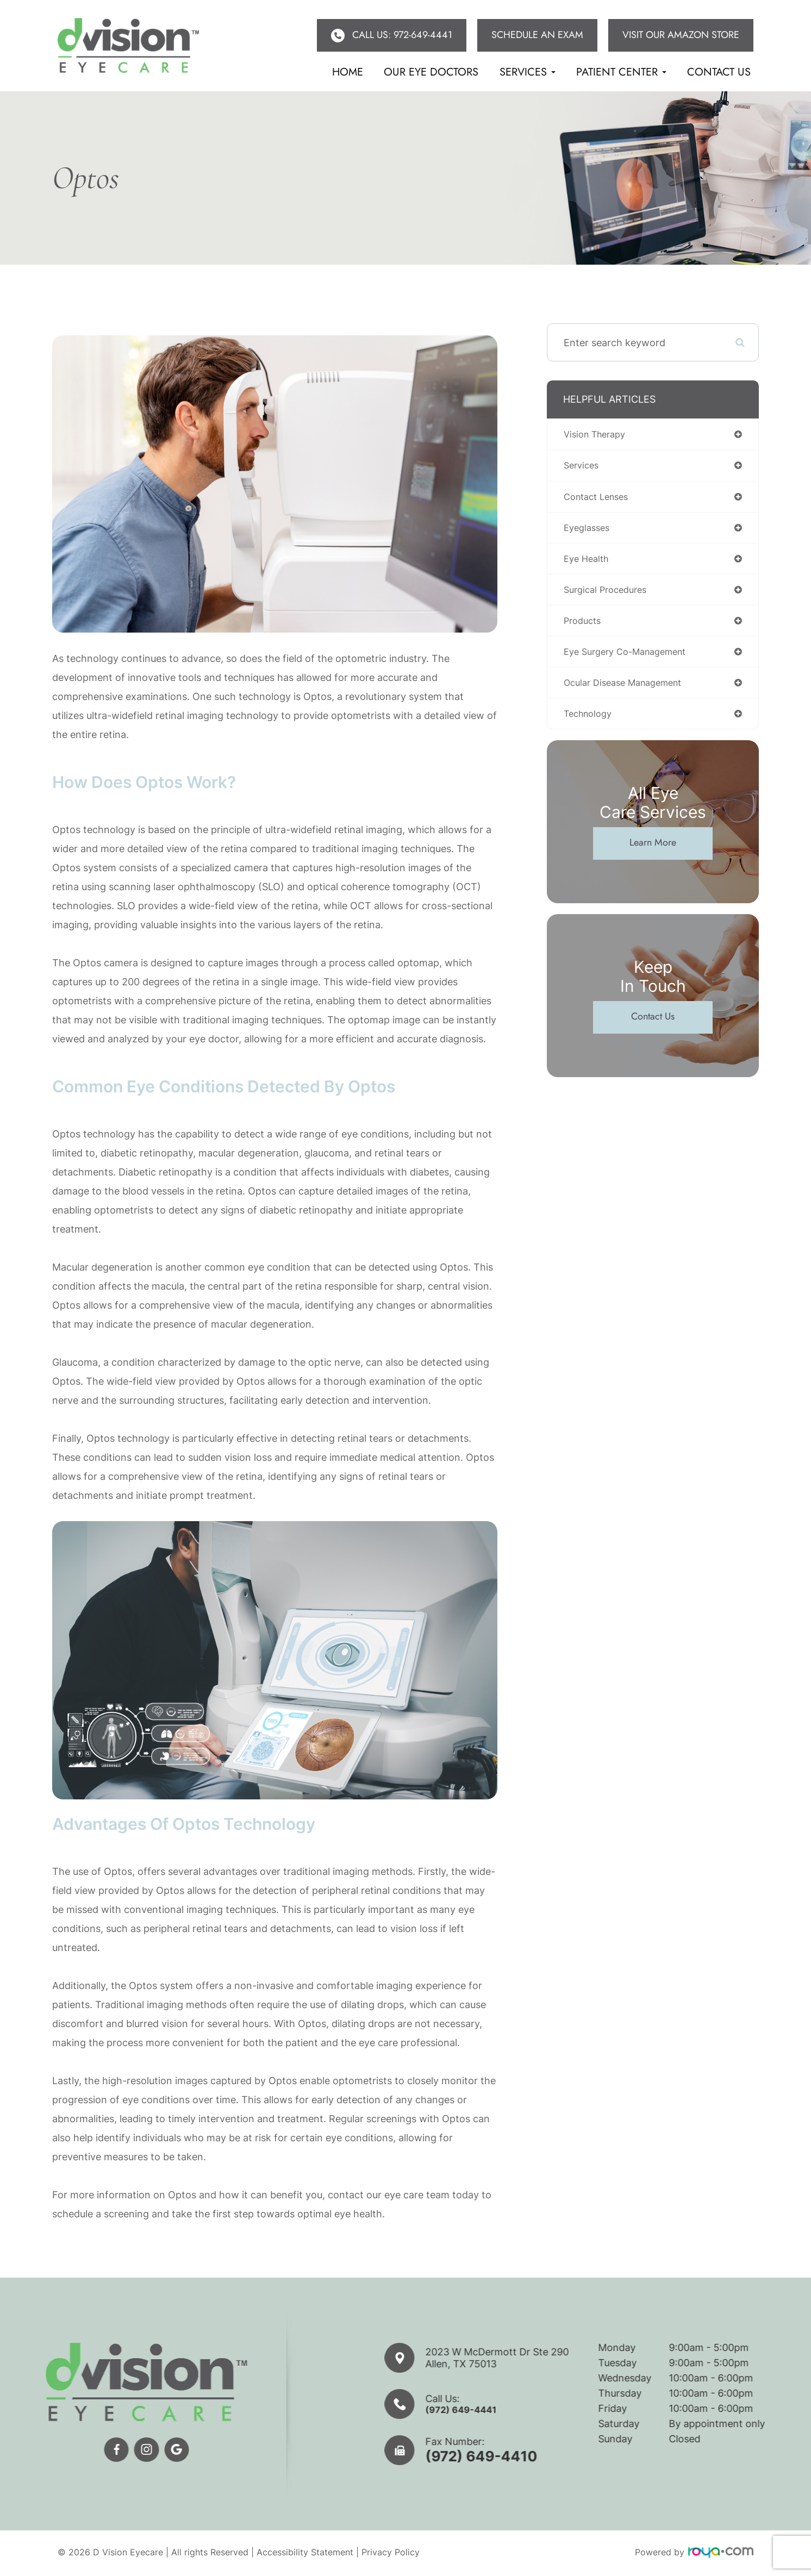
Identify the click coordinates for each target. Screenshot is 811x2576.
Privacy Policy (390, 2554)
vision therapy (598, 434)
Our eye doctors (431, 72)
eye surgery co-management (632, 659)
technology (591, 723)
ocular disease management (629, 691)
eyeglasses (589, 530)
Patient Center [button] (621, 72)
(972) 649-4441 (510, 2410)
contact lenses (600, 498)
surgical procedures (609, 595)
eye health (588, 562)
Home (347, 72)
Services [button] (528, 72)
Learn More (652, 853)
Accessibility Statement (305, 2554)
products (584, 627)
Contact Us (719, 72)
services (583, 466)
